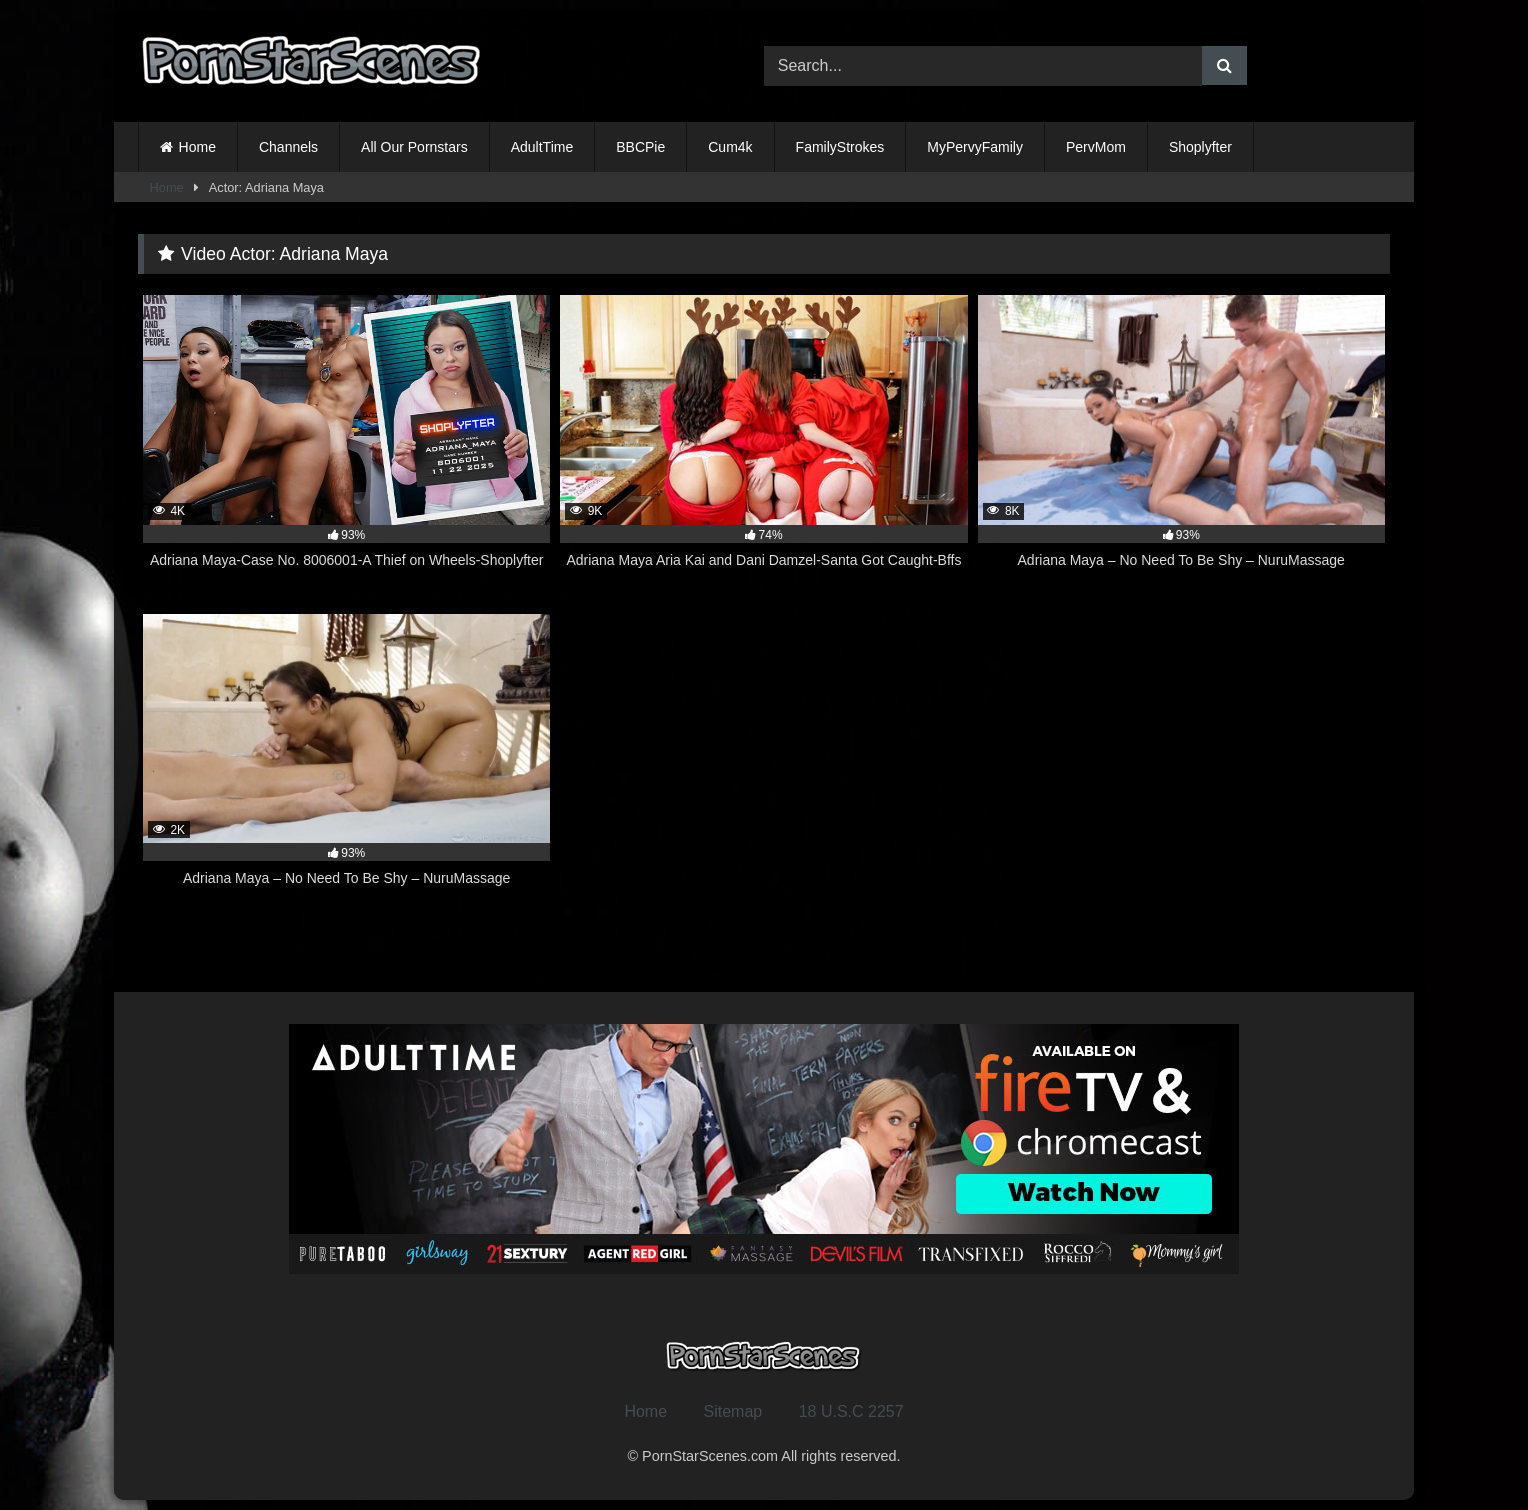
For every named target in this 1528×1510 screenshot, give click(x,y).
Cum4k (730, 147)
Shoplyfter (1200, 147)
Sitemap (733, 1411)
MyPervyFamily (975, 147)
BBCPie (640, 147)
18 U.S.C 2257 (851, 1411)
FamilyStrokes (840, 147)
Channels (288, 147)
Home (197, 147)
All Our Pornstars (414, 147)
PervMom (1096, 147)
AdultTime (542, 147)
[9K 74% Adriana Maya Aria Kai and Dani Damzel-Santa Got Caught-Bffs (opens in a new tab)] (763, 443)
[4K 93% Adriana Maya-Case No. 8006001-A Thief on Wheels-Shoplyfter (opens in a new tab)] (346, 443)
